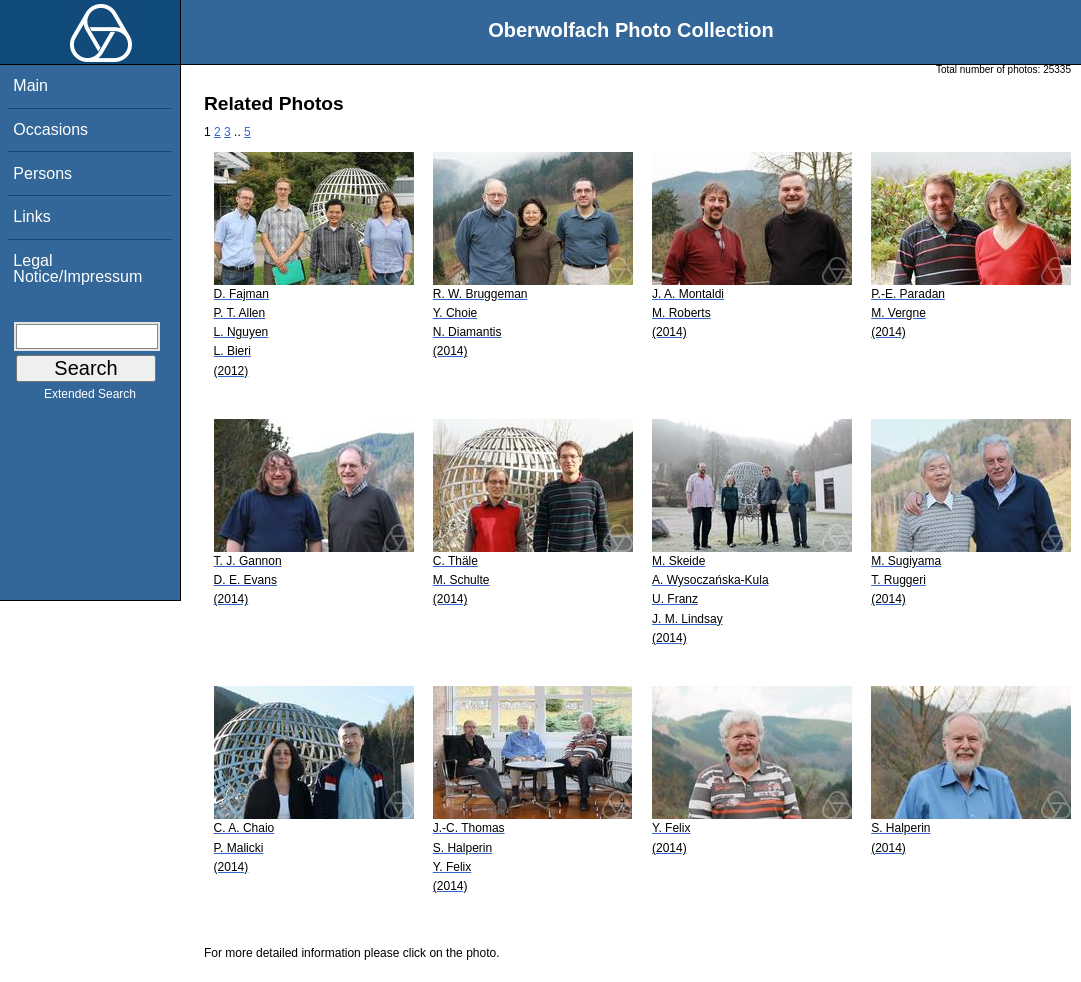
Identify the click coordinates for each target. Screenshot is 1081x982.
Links (31, 216)
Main (30, 85)
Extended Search (90, 398)
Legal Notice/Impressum (77, 268)
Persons (42, 173)
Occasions (50, 129)
